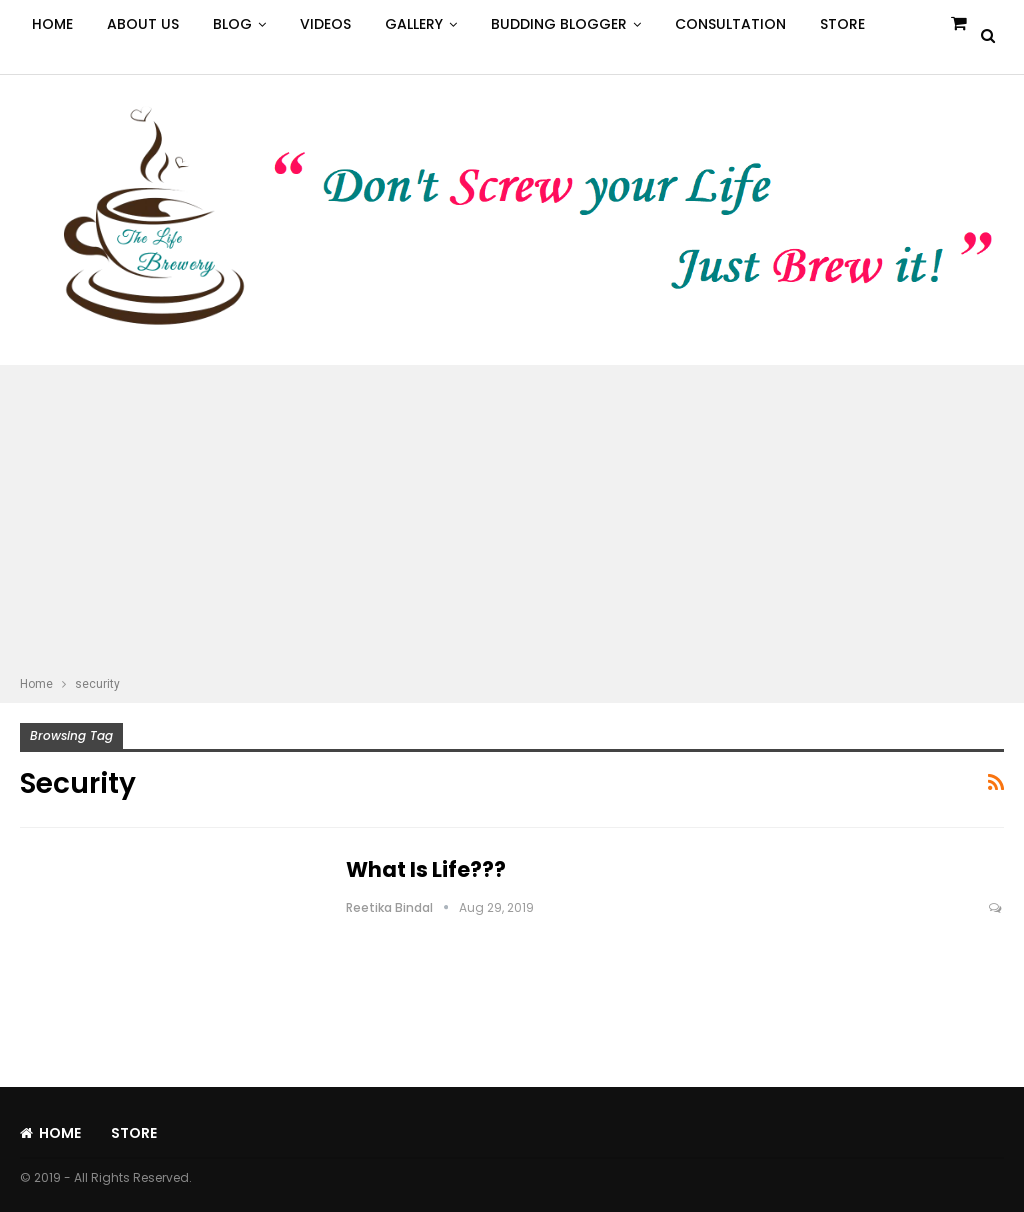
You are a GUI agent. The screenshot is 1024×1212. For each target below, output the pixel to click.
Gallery (414, 24)
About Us (143, 24)
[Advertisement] (512, 523)
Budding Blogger (559, 24)
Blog (232, 24)
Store (842, 24)
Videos (325, 24)
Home (52, 24)
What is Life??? (426, 869)
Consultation (730, 24)
